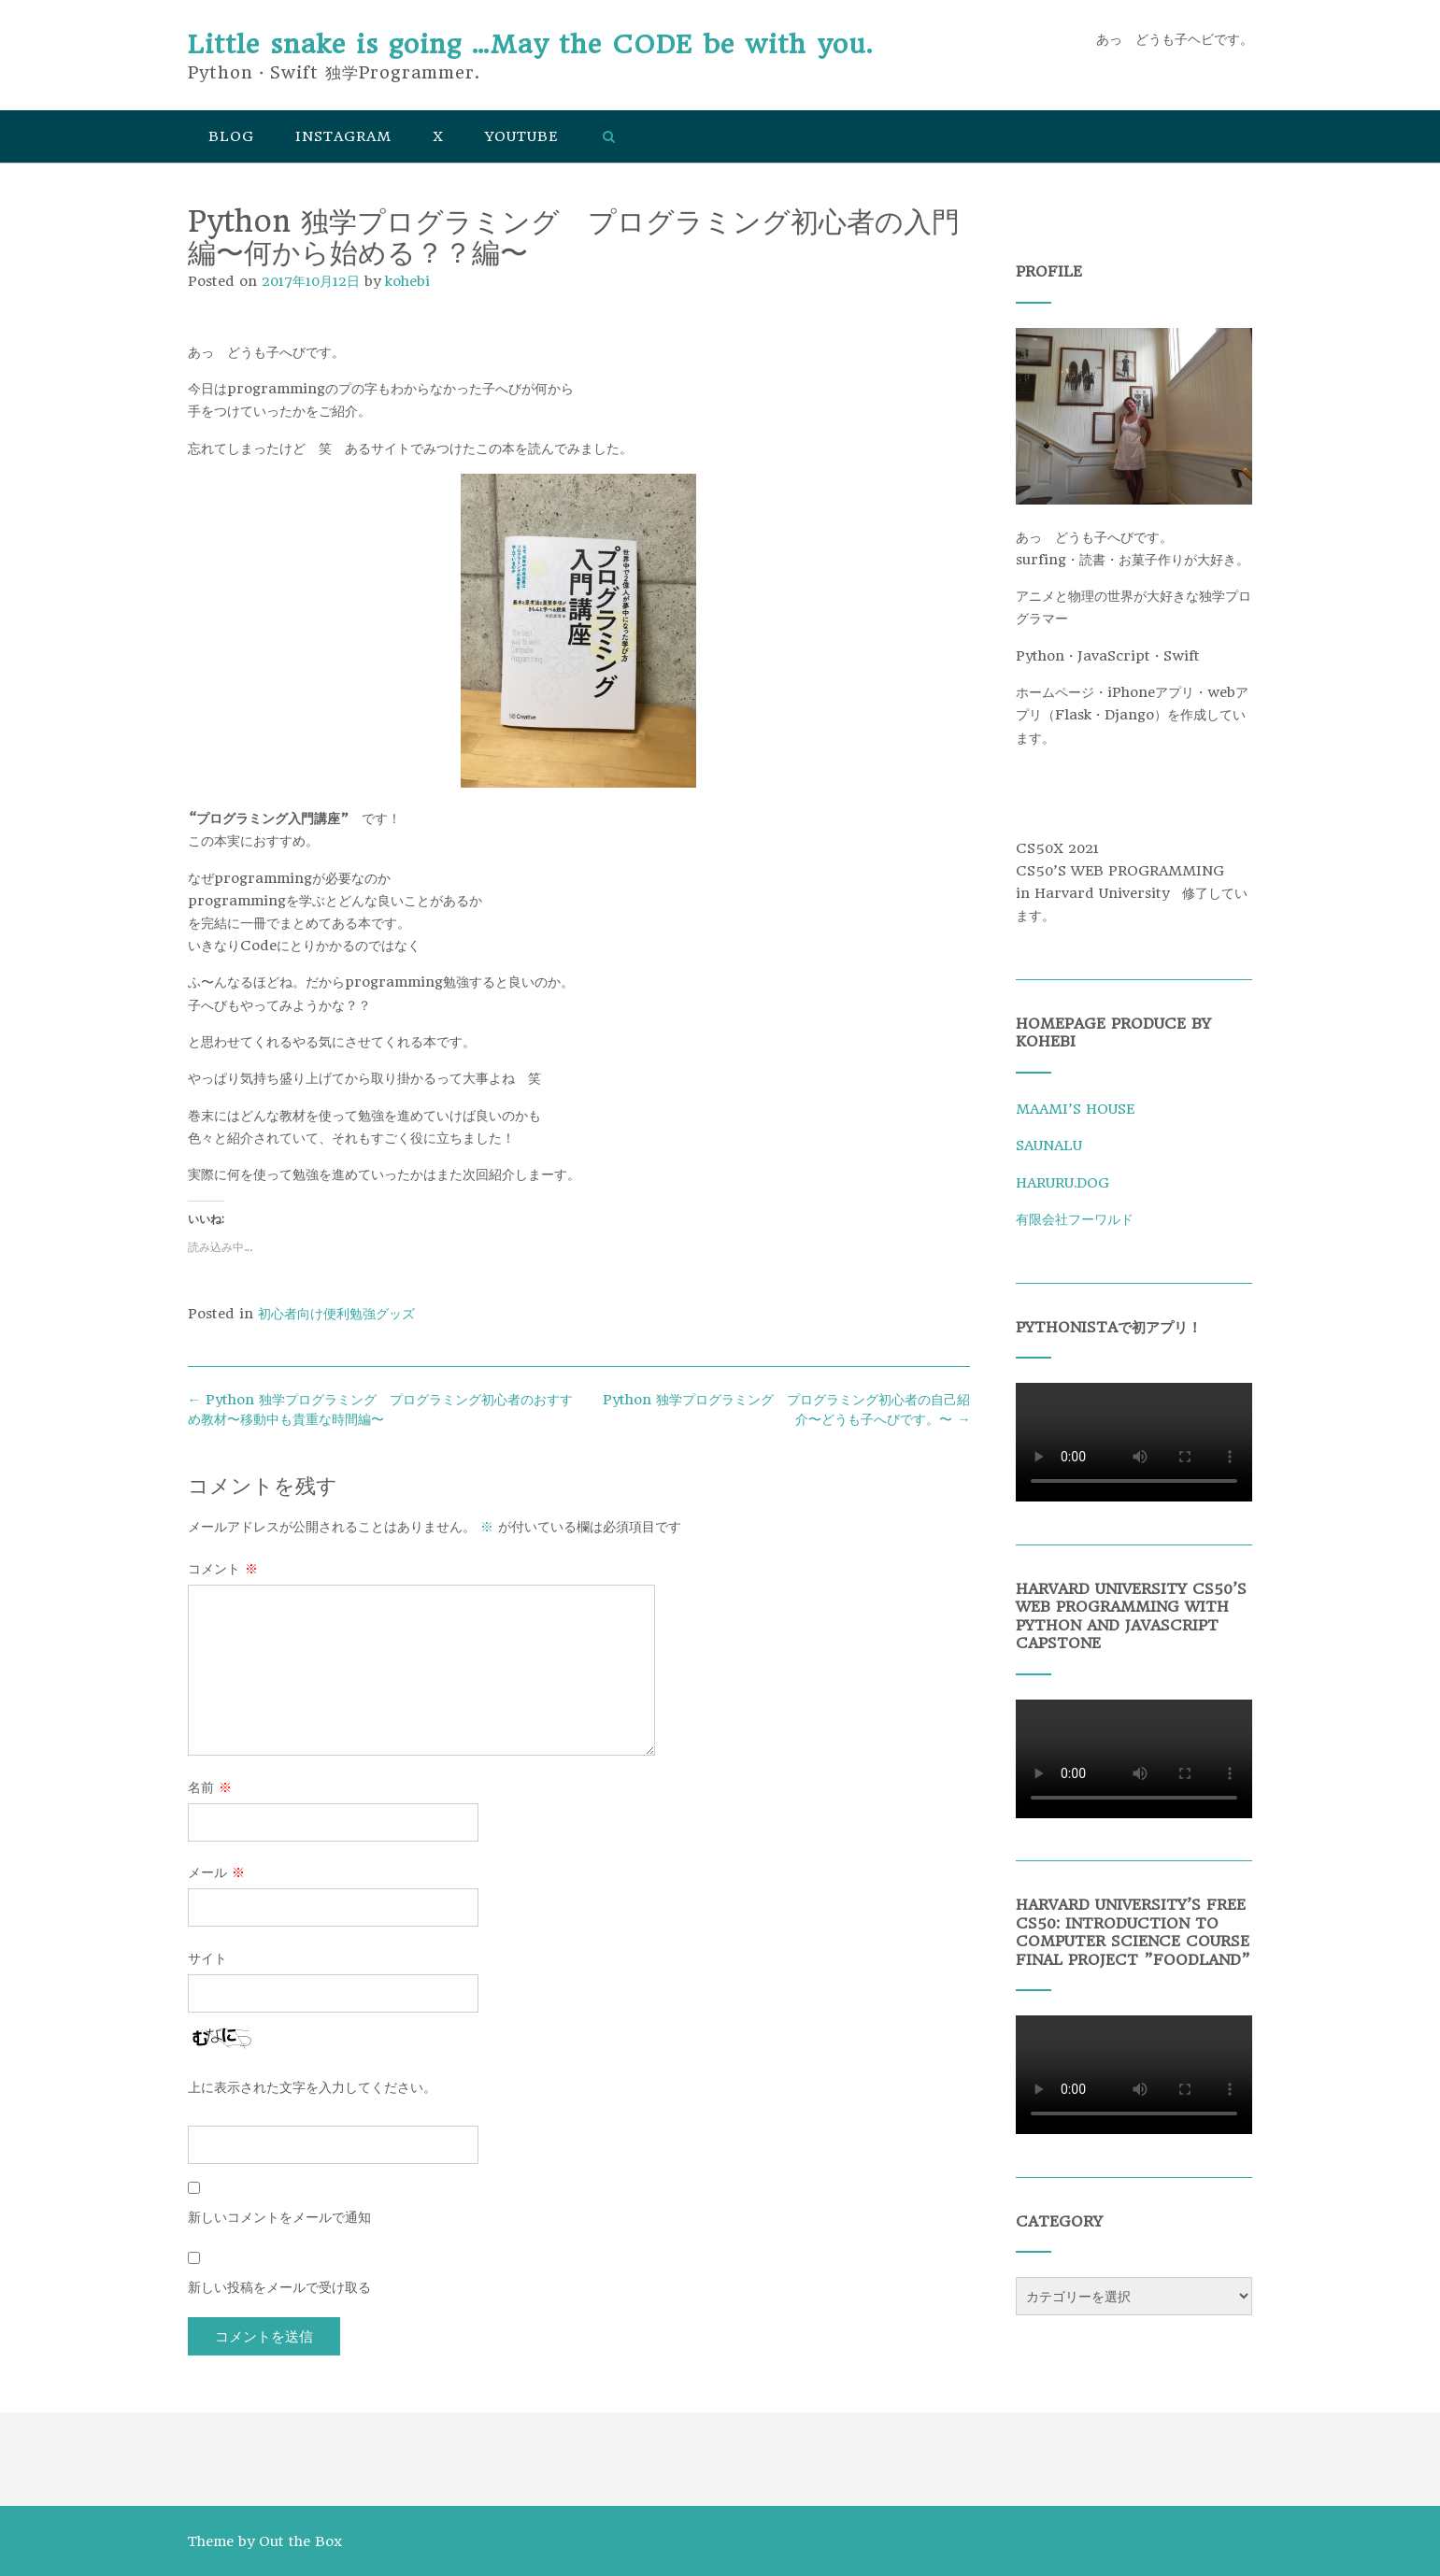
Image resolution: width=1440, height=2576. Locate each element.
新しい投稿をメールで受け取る (279, 2287)
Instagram (343, 136)
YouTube (521, 136)
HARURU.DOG (1062, 1182)
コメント (223, 1568)
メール (216, 1872)
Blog (231, 136)
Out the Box (300, 2541)
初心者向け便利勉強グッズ (336, 1313)
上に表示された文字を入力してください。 (312, 2087)
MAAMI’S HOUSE (1075, 1109)
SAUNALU (1049, 1145)
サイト (207, 1958)
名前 (210, 1787)
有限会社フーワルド (1074, 1219)
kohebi (407, 281)
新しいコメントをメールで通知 (279, 2217)
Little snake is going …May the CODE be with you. (530, 44)
